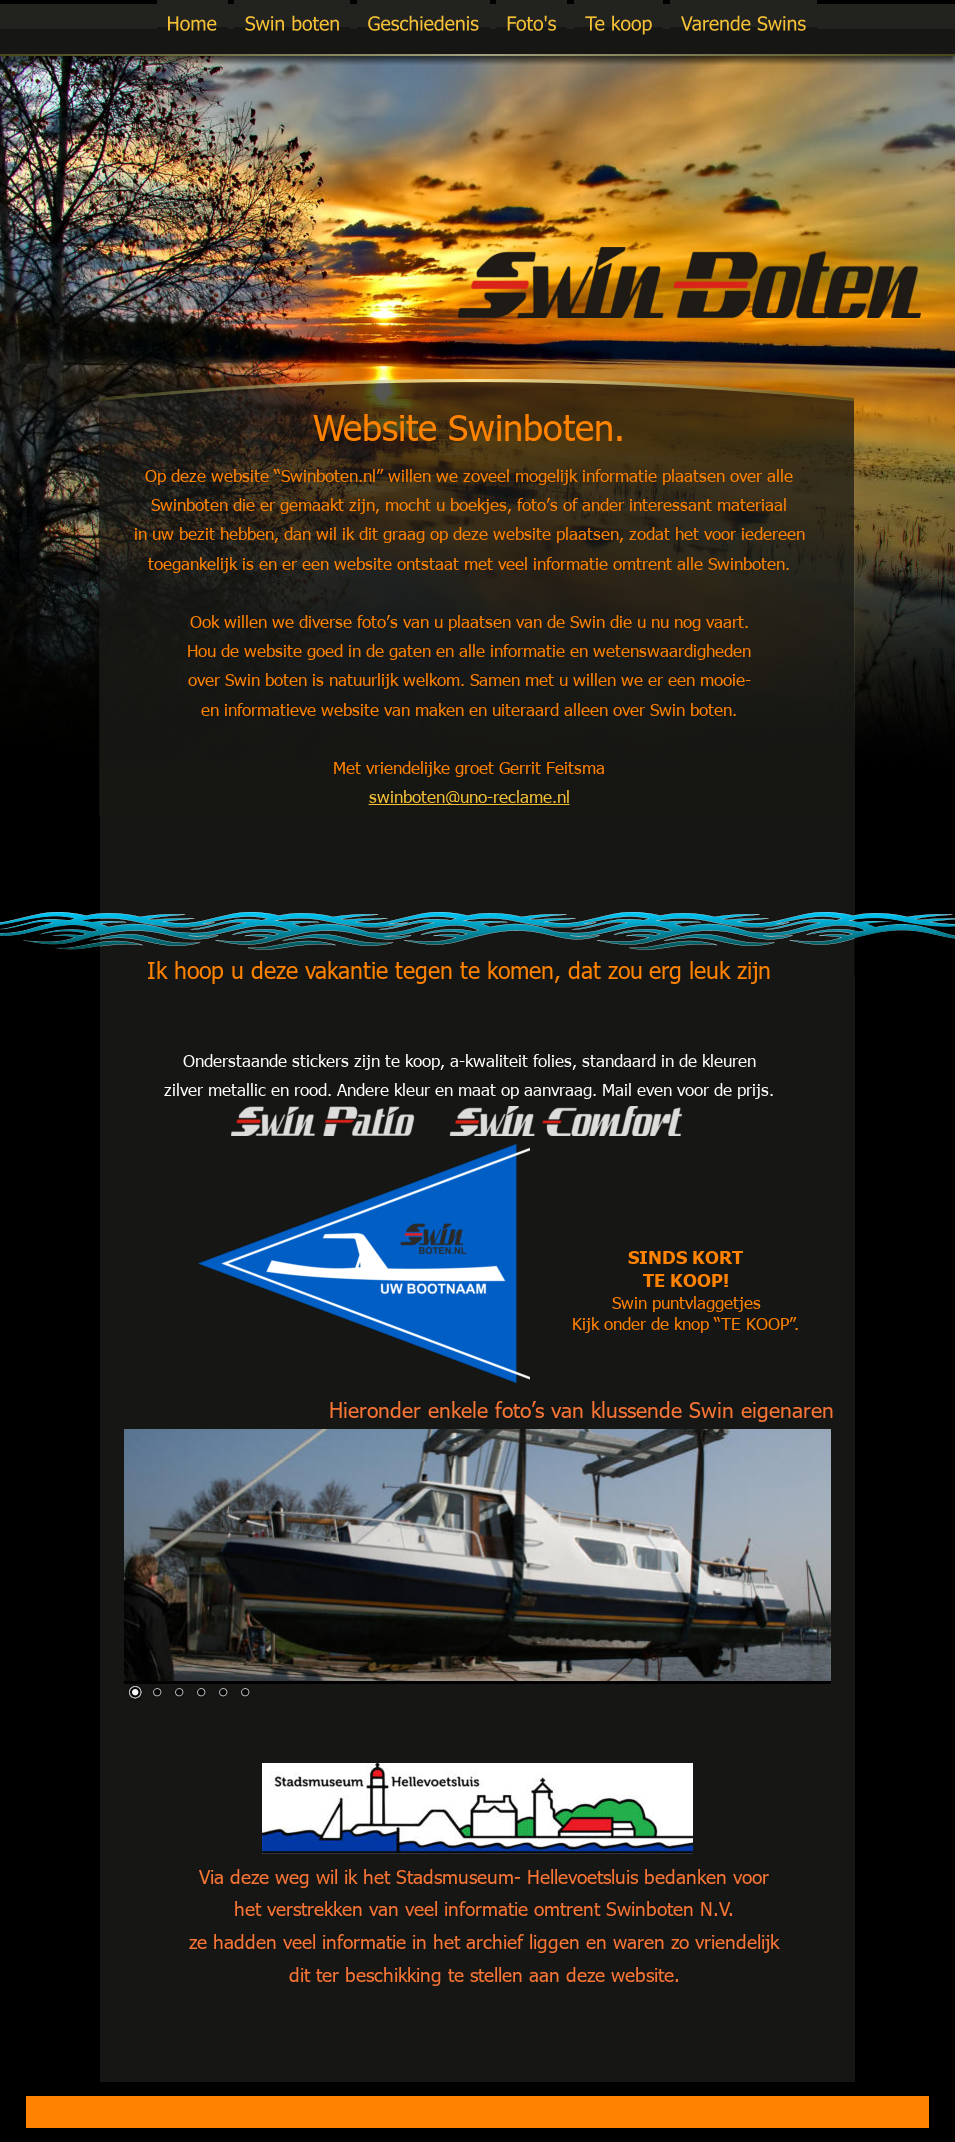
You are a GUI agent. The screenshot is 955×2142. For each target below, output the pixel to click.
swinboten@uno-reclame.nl (469, 796)
